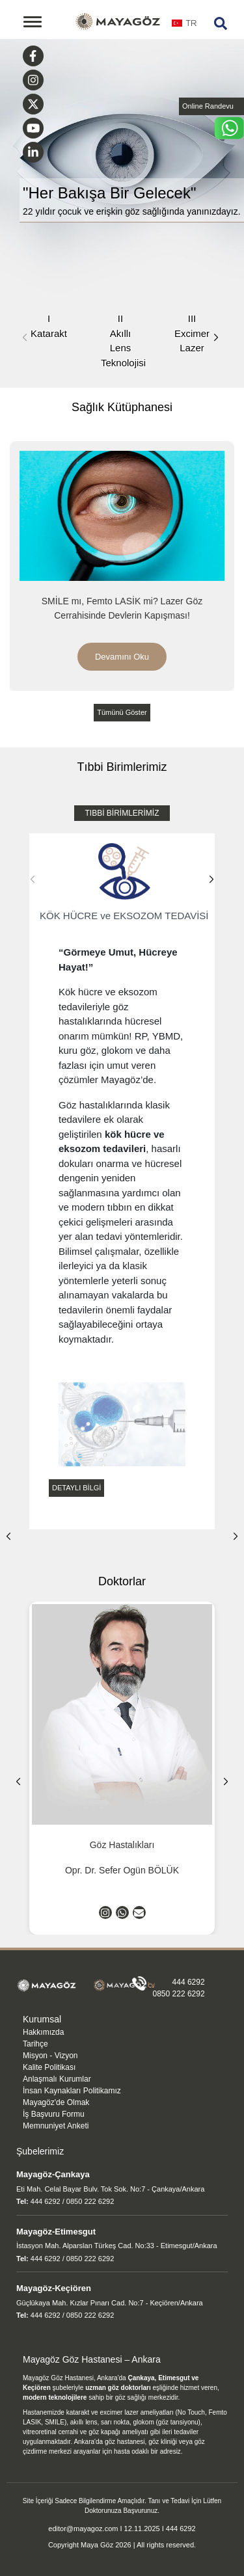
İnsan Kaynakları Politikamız (72, 2090)
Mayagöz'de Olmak (56, 2102)
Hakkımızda (43, 2032)
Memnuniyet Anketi (55, 2125)
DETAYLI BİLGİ (76, 1488)
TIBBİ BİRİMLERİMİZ (122, 813)
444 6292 (188, 1982)
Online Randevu (208, 106)
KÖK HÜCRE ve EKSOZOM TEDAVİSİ (124, 880)
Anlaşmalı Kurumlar (57, 2079)
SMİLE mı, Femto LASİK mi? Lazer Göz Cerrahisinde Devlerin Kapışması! (122, 608)
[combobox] (184, 27)
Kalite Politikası (49, 2067)
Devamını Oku (122, 657)
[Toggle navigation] (32, 22)
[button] (216, 337)
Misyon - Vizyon (50, 2055)
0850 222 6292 (179, 1993)
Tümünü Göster (121, 712)
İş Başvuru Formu (54, 2114)
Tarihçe (35, 2043)
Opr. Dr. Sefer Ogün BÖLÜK (122, 1870)
